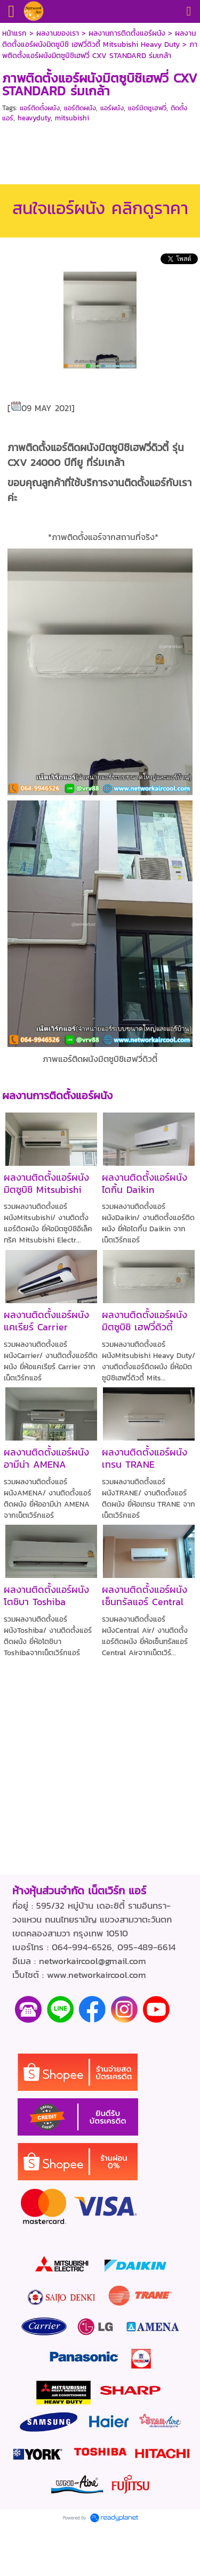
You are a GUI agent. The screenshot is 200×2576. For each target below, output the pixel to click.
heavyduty (34, 118)
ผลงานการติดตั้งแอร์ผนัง (127, 33)
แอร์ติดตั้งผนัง (40, 108)
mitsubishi (72, 118)
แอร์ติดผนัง (80, 108)
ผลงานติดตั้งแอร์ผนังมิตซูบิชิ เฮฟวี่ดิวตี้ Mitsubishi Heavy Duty (99, 39)
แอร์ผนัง (112, 108)
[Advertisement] (100, 152)
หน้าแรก (14, 33)
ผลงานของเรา (57, 33)
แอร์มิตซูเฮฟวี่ (147, 108)
